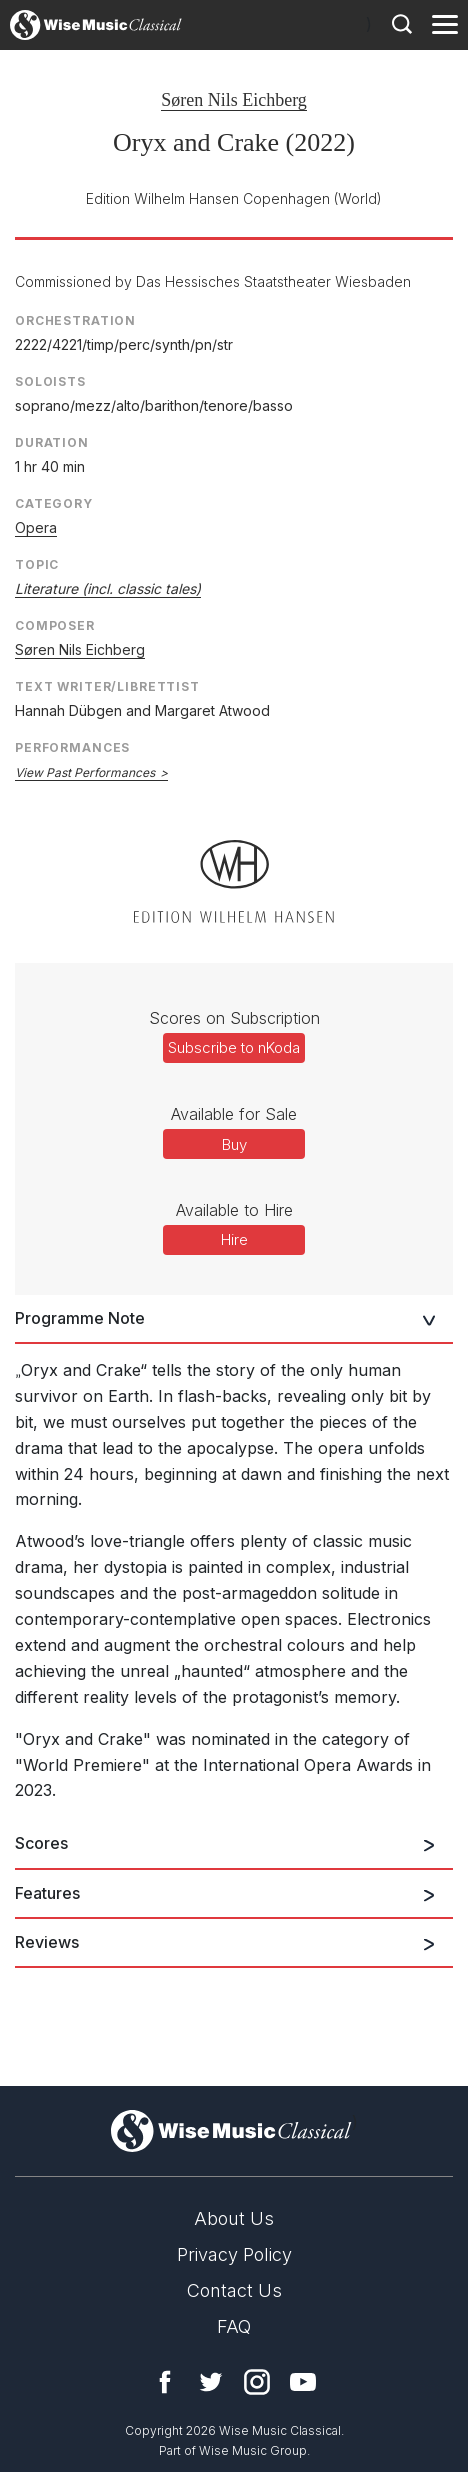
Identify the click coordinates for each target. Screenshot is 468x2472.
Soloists (50, 381)
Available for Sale (234, 1114)
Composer (55, 625)
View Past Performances (85, 772)
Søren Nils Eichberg (234, 100)
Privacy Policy (234, 2254)
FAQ (234, 2326)
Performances (72, 747)
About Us (234, 2218)
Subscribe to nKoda (234, 1047)
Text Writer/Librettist (107, 686)
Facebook (165, 2382)
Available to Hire (234, 1210)
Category (54, 503)
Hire (234, 1239)
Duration (52, 442)
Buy (234, 1144)
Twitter (211, 2382)
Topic (37, 564)
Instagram (257, 2382)
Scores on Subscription (234, 1018)
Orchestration (75, 320)
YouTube (303, 2382)
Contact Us (234, 2290)
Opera (36, 527)
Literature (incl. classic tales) (108, 588)
